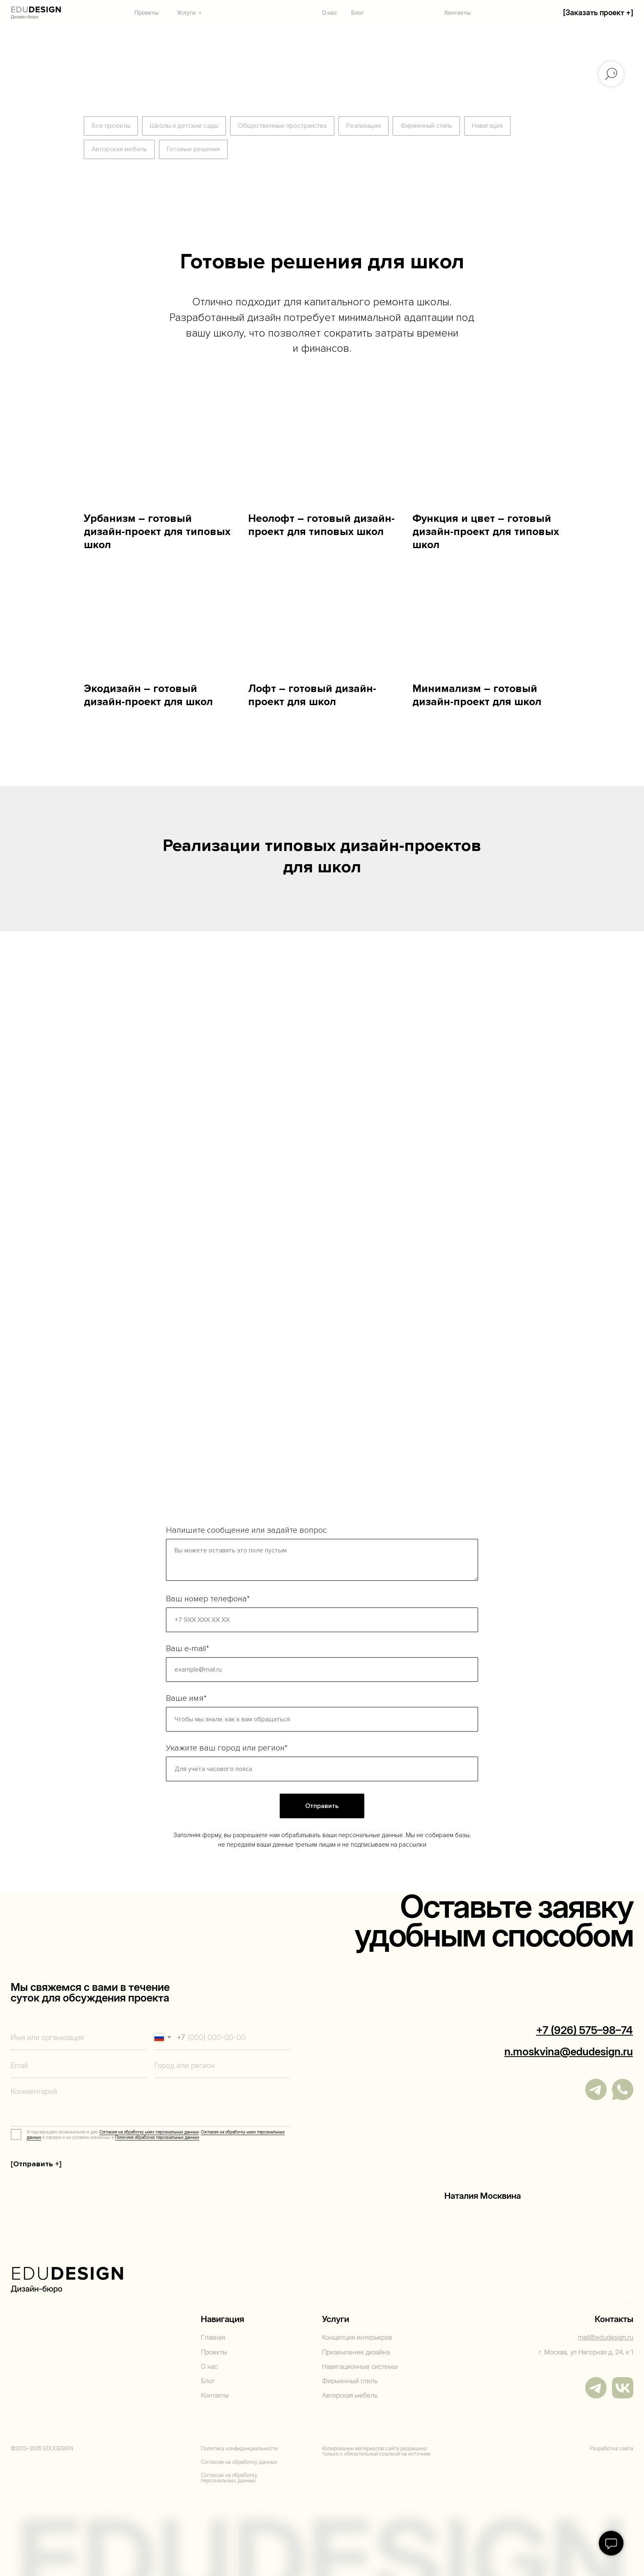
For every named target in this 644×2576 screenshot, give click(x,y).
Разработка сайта (611, 2448)
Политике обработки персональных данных (157, 2137)
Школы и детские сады (184, 126)
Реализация (363, 126)
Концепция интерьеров (357, 2337)
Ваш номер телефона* (208, 1599)
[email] (78, 2065)
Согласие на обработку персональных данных (229, 2478)
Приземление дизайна (356, 2352)
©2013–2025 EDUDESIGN (42, 2448)
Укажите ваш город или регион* (227, 1748)
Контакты (457, 12)
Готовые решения (193, 149)
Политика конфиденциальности (239, 2448)
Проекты (146, 12)
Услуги (186, 12)
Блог (357, 12)
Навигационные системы (360, 2367)
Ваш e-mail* (187, 1649)
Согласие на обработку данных (239, 2461)
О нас (329, 12)
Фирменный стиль (426, 126)
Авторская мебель (119, 149)
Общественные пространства (282, 126)
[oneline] (222, 2065)
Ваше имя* (186, 1698)
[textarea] (150, 2103)
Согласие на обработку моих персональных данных (149, 2132)
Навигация (487, 126)
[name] (78, 2037)
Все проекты (111, 126)
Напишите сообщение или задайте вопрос (246, 1530)
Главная (213, 2337)
